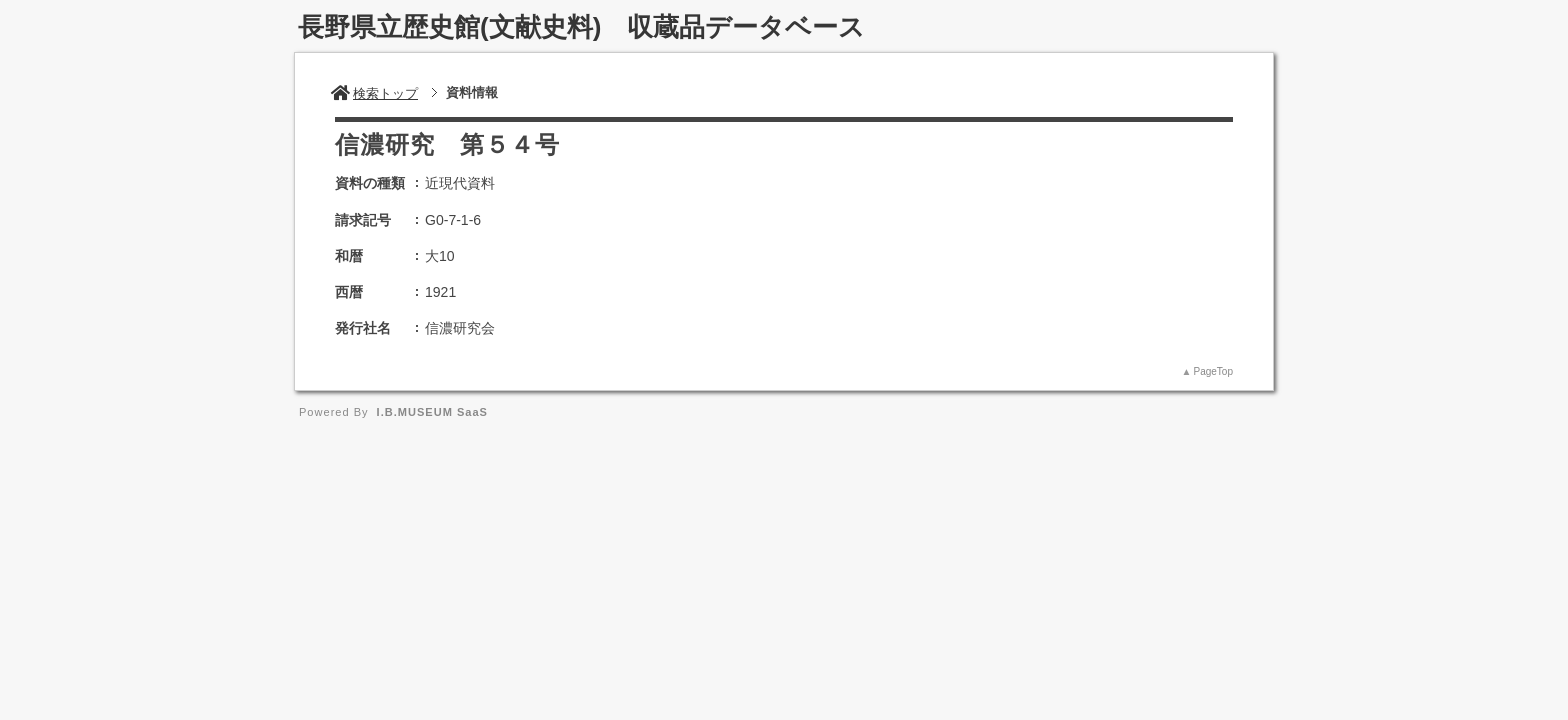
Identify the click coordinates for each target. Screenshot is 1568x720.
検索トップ (374, 93)
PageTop (1213, 371)
